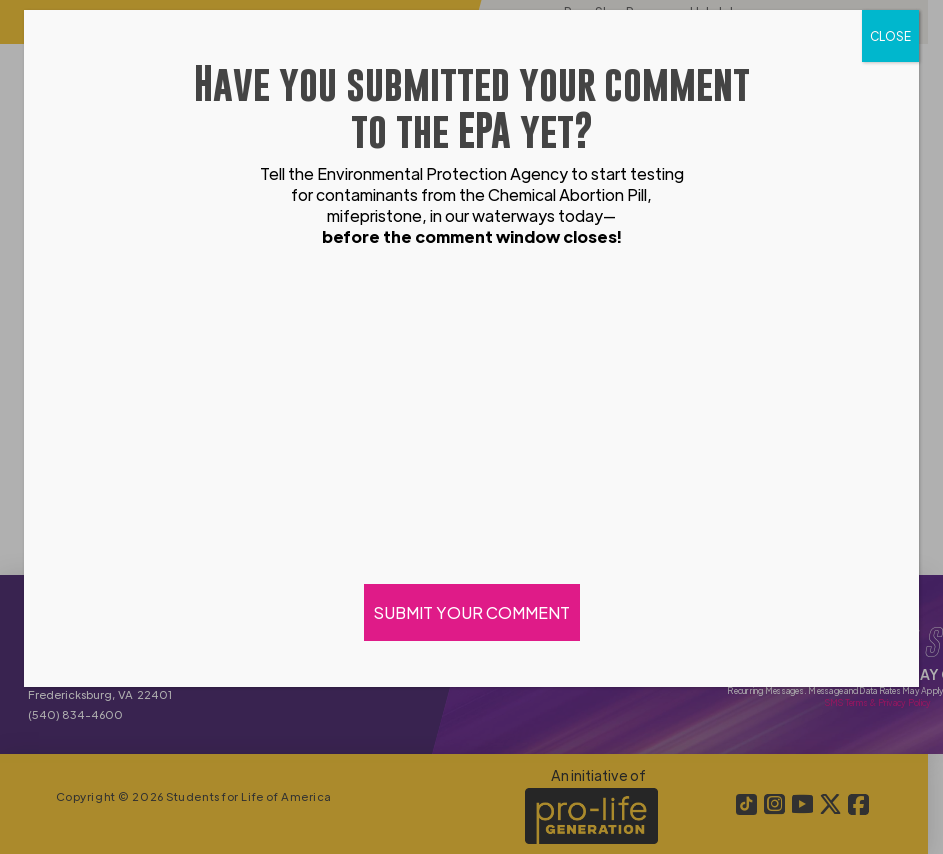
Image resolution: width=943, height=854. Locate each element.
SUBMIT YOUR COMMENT (472, 612)
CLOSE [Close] (890, 36)
